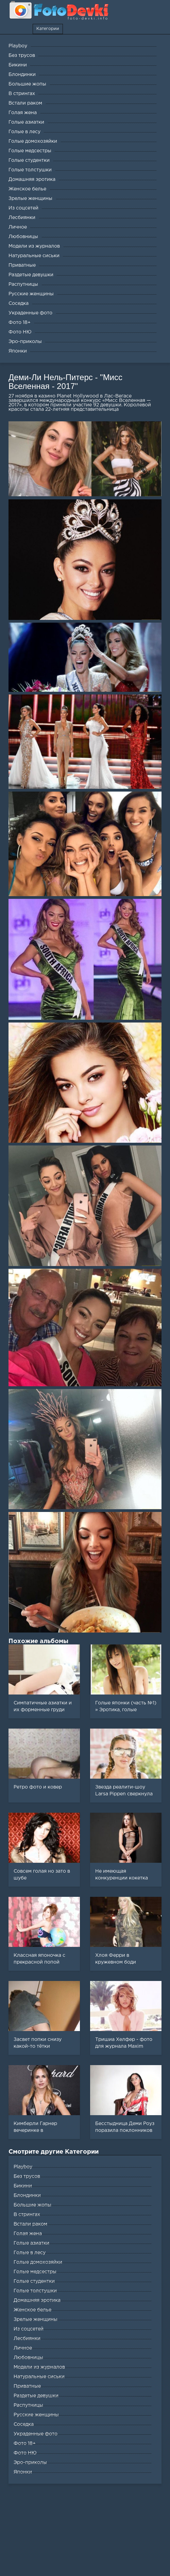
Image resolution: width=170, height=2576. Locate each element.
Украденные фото (35, 2434)
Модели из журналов (39, 2367)
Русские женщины (36, 2415)
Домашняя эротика (37, 2300)
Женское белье (32, 2310)
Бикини (23, 2186)
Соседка (24, 2424)
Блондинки (27, 2195)
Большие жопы (32, 2205)
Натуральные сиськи (39, 2377)
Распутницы (28, 2405)
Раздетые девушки (36, 2396)
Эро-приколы (30, 2463)
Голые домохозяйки (38, 2262)
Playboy (23, 2167)
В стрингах (27, 2215)
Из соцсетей (29, 2329)
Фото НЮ (25, 2453)
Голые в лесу (30, 2253)
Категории (47, 29)
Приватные (27, 2386)
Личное (23, 2348)
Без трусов (27, 2176)
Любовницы (28, 2358)
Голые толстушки (35, 2291)
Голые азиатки (31, 2243)
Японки (23, 2472)
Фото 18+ (25, 2443)
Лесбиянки (27, 2339)
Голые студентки (34, 2281)
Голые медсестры (35, 2272)
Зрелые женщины (35, 2319)
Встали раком (30, 2224)
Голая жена (28, 2234)
